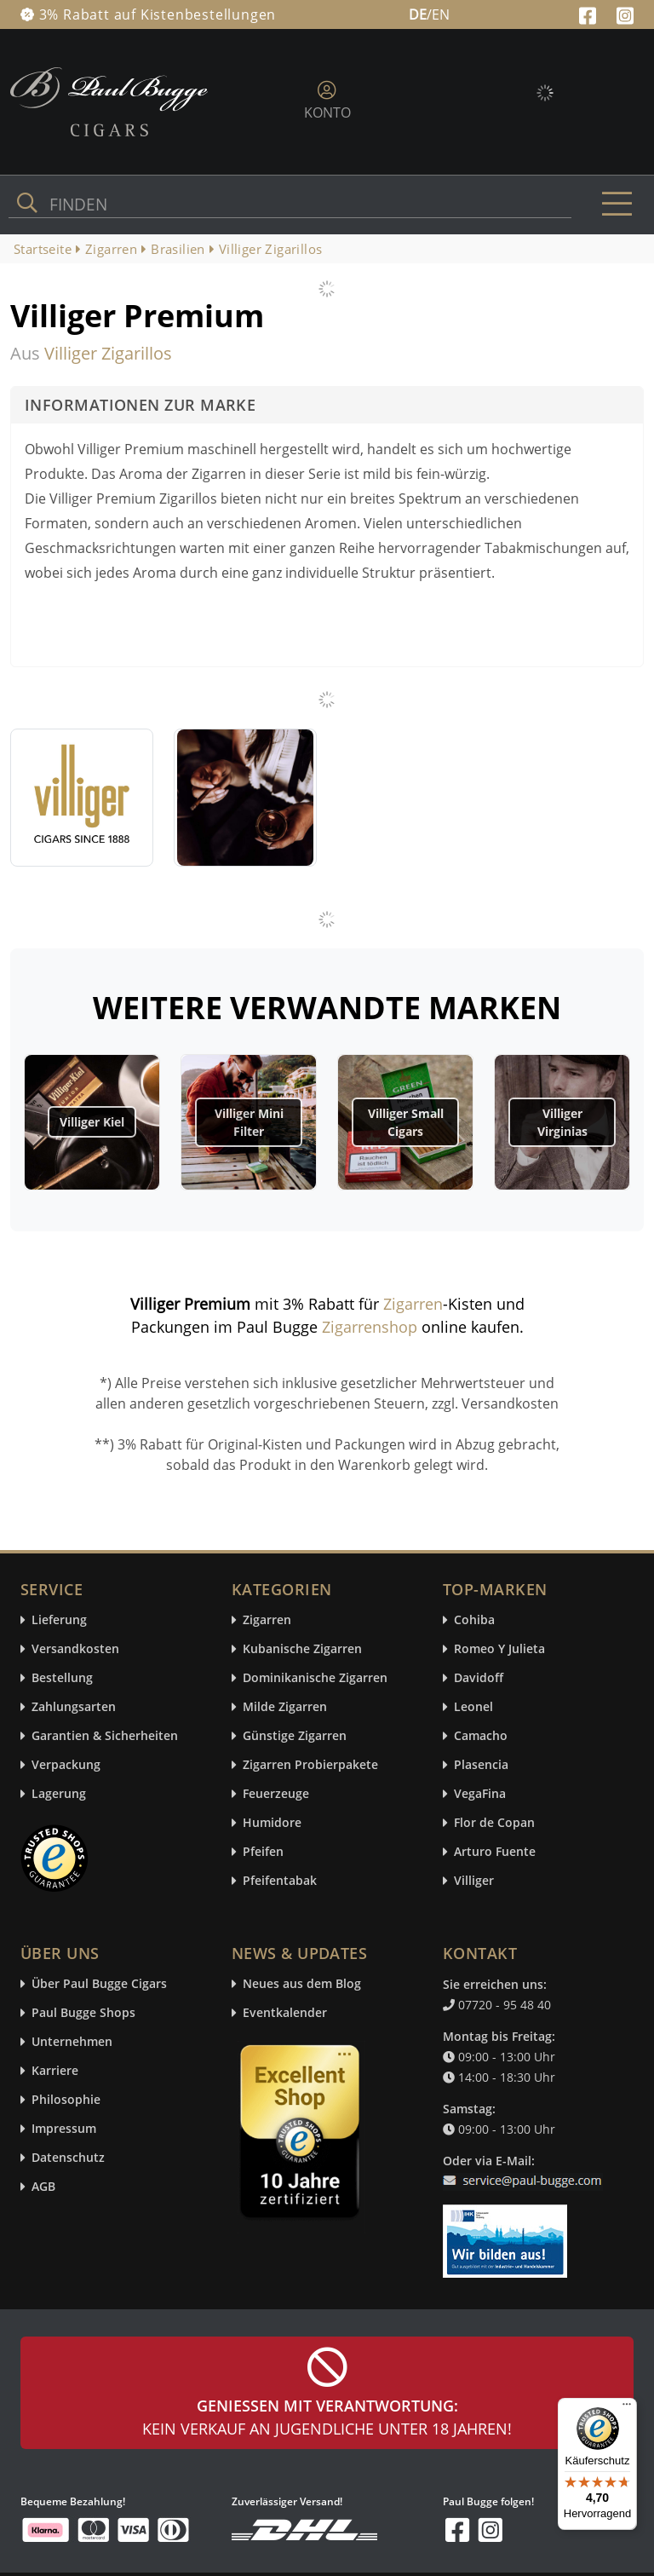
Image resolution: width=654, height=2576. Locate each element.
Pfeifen (263, 1852)
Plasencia (481, 1765)
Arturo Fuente (495, 1852)
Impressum (64, 2129)
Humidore (272, 1823)
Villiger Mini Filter (249, 1122)
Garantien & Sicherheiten (105, 1736)
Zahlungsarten (74, 1707)
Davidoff (478, 1678)
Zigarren (413, 1304)
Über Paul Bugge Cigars (99, 1984)
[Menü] (627, 2408)
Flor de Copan (494, 1823)
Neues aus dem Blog (302, 1984)
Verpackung (66, 1765)
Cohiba (474, 1620)
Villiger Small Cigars (406, 1122)
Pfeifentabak (280, 1881)
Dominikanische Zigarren (315, 1678)
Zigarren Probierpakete (310, 1765)
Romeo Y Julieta (499, 1649)
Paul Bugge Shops (83, 2013)
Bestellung (62, 1678)
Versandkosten (75, 1649)
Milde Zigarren (285, 1707)
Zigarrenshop (369, 1327)
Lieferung (59, 1620)
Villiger (474, 1881)
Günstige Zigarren (295, 1736)
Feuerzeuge (276, 1794)
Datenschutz (68, 2158)
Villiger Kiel (92, 1122)
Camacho (481, 1736)
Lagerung (59, 1794)
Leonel (473, 1707)
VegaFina (480, 1794)
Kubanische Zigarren (302, 1649)
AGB (43, 2187)
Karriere (55, 2071)
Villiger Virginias (562, 1122)
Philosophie (66, 2100)
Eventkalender (285, 2013)
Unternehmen (72, 2042)
